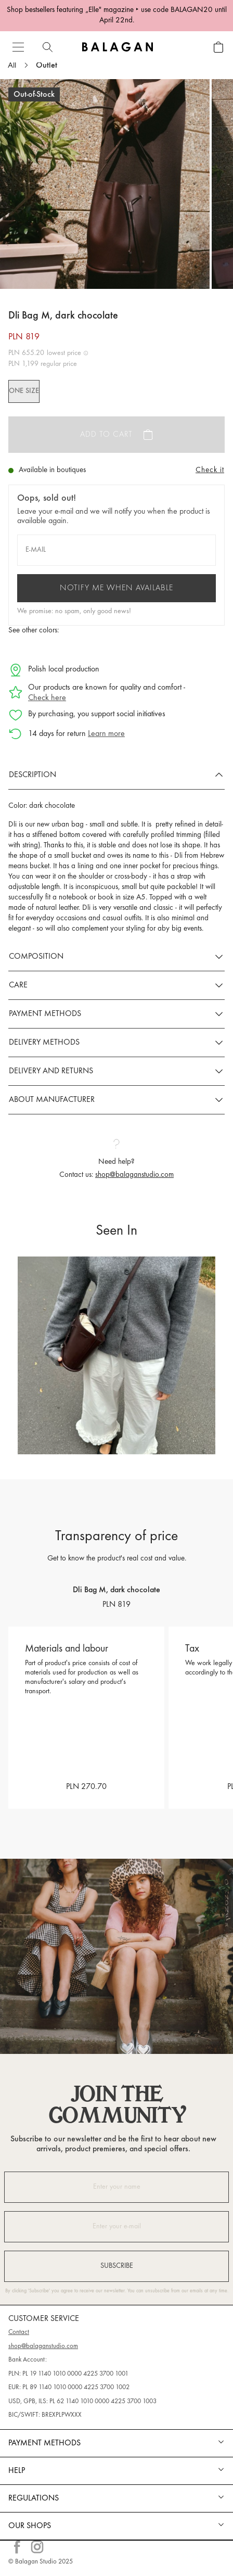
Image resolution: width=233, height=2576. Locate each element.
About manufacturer (52, 1100)
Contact (18, 2332)
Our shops (29, 2526)
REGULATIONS (33, 2498)
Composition (36, 957)
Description (32, 775)
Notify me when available (116, 588)
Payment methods (45, 1014)
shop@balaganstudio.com (134, 1175)
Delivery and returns (51, 1071)
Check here (47, 698)
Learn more (106, 734)
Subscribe (116, 2266)
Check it (210, 470)
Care (18, 985)
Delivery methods (44, 1042)
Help (16, 2471)
